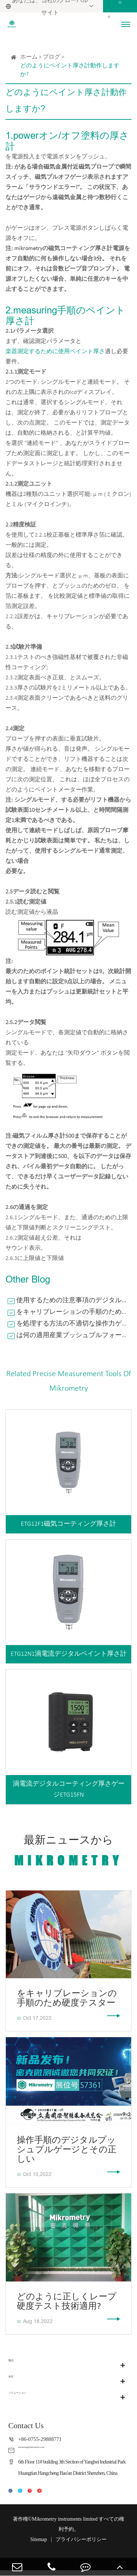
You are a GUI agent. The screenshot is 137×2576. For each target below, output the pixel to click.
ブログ (51, 57)
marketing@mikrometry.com (49, 2450)
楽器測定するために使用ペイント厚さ (55, 352)
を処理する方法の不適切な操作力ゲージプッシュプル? (74, 1323)
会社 (14, 2381)
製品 (14, 2365)
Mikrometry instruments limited (65, 2525)
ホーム (29, 57)
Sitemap (38, 2545)
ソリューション (28, 2397)
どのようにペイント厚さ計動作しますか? (69, 70)
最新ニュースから (68, 1851)
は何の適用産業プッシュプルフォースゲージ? (74, 1335)
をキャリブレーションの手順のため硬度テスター (74, 1312)
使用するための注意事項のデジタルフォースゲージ (74, 1300)
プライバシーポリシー (81, 2545)
